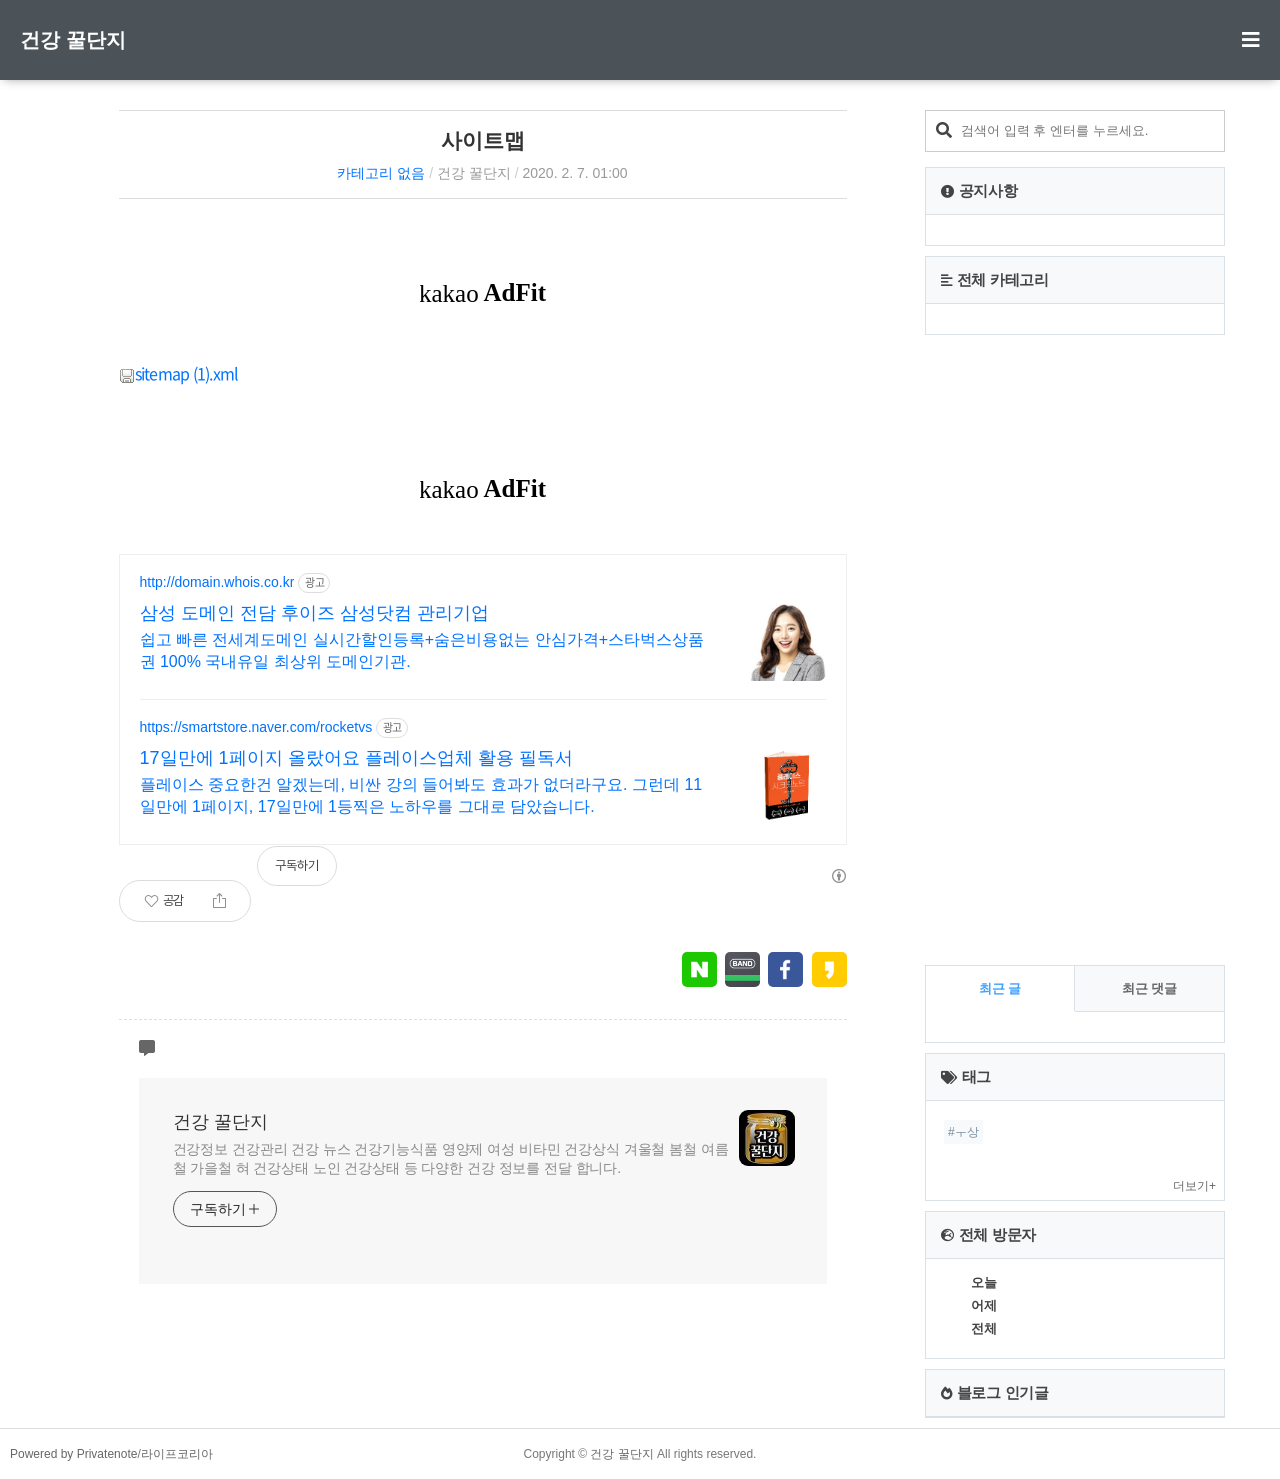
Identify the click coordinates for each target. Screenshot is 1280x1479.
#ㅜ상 (963, 1132)
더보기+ (1194, 1186)
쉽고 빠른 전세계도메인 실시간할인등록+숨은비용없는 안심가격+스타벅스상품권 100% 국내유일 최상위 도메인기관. (422, 650)
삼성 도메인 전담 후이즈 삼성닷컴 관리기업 (314, 613)
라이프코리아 (177, 1454)
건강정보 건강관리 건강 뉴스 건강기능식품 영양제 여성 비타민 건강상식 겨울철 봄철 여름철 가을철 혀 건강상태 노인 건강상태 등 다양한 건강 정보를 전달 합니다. (451, 1158)
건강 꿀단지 (73, 40)
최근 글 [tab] (1000, 988)
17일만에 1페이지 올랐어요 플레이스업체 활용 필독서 (356, 758)
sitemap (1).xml (179, 373)
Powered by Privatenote (73, 1454)
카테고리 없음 (381, 173)
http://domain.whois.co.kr (217, 582)
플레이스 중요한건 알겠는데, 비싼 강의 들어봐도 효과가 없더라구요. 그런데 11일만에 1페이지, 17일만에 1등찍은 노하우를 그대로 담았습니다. (421, 795)
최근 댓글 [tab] (1150, 988)
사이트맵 (483, 140)
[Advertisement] (1075, 650)
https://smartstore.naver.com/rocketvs (256, 727)
